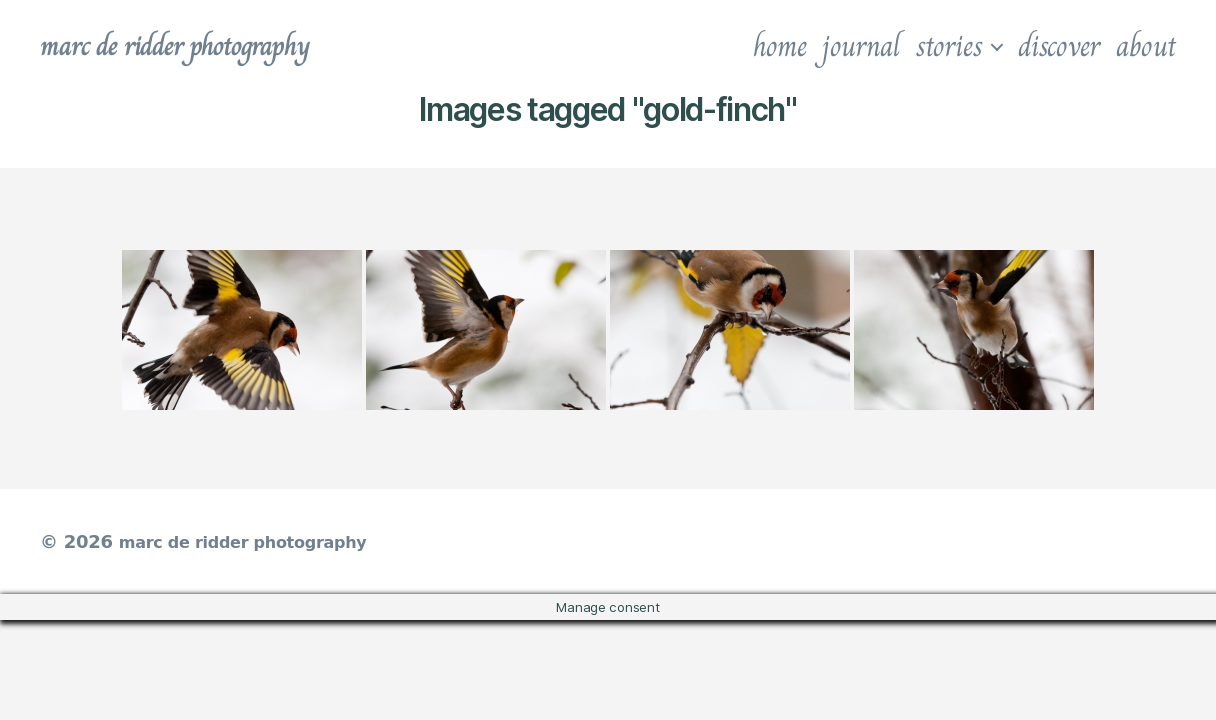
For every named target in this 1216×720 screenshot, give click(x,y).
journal (860, 46)
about (1146, 46)
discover (1059, 46)
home (780, 46)
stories (949, 46)
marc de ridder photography (197, 46)
